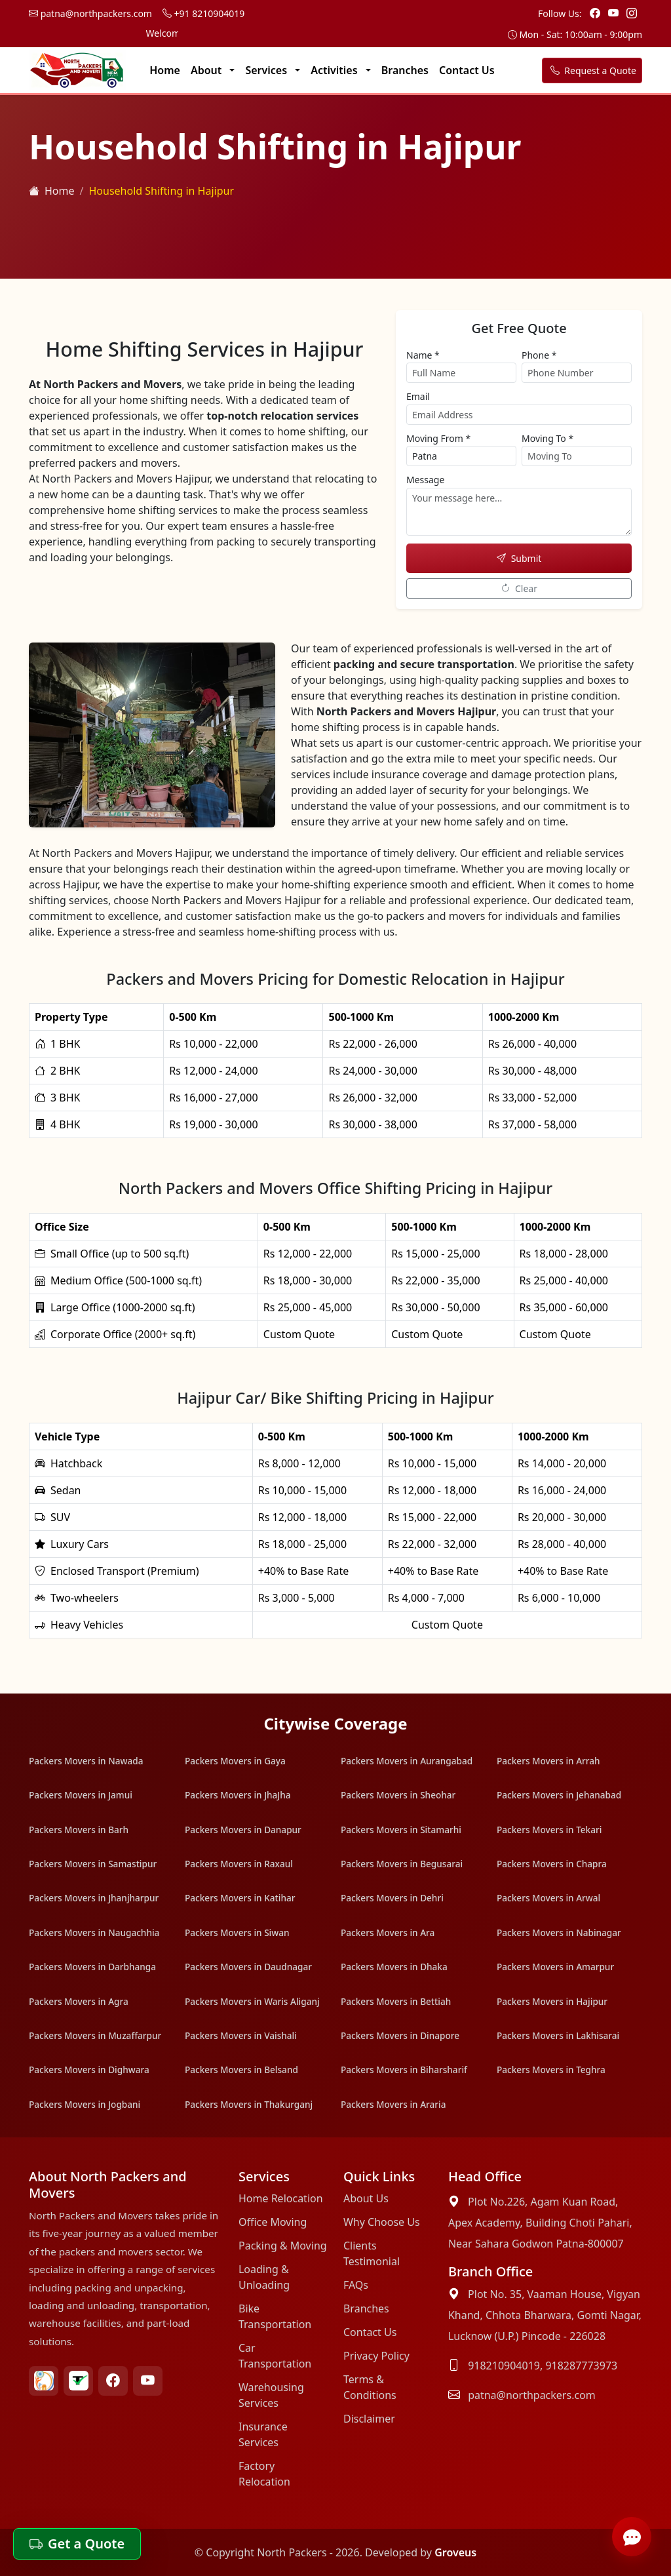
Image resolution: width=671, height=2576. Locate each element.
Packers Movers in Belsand (241, 2069)
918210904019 (504, 2365)
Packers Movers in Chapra (552, 1863)
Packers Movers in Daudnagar (248, 1966)
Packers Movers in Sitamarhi (401, 1829)
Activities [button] (335, 70)
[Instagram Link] (631, 13)
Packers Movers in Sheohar (398, 1795)
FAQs (355, 2285)
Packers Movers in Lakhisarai (558, 2035)
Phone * (539, 355)
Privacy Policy (376, 2355)
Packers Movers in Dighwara (89, 2069)
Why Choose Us (381, 2222)
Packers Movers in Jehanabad (559, 1795)
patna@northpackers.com (90, 13)
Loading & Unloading (264, 2277)
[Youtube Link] (614, 13)
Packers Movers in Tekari (549, 1829)
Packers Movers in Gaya (235, 1760)
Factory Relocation (264, 2474)
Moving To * (547, 438)
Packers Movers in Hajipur (552, 2001)
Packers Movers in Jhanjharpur (94, 1898)
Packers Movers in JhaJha (238, 1795)
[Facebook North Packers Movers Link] (113, 2381)
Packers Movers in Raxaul (239, 1863)
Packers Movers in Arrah (548, 1760)
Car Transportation (275, 2356)
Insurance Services (263, 2434)
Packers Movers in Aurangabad (406, 1760)
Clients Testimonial (371, 2253)
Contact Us (467, 70)
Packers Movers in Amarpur (555, 1966)
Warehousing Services (271, 2395)
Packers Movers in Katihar (240, 1898)
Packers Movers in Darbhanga (92, 1966)
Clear (519, 588)
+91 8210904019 (203, 13)
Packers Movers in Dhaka (394, 1966)
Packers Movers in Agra (78, 2001)
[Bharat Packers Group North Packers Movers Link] (43, 2381)
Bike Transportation (275, 2316)
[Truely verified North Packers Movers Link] (78, 2381)
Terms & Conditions (369, 2387)
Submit (519, 558)
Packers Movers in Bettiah (396, 2001)
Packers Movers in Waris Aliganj (252, 2001)
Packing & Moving (283, 2245)
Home (164, 70)
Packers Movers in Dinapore (400, 2035)
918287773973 (581, 2365)
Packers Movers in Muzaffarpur (95, 2035)
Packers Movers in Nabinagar (559, 1932)
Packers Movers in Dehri (392, 1898)
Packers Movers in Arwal (548, 1898)
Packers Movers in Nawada (86, 1760)
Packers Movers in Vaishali (241, 2035)
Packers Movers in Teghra (551, 2069)
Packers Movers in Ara (387, 1932)
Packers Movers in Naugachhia (94, 1932)
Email (418, 396)
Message (425, 480)
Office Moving (273, 2222)
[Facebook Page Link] (596, 13)
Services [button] (267, 70)
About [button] (208, 70)
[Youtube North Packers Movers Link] (148, 2381)
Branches (405, 70)
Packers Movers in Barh (78, 1829)
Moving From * (438, 438)
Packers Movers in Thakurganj (249, 2104)
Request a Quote (592, 70)
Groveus (455, 2552)
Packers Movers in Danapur (243, 1829)
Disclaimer (369, 2418)
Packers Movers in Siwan (237, 1932)
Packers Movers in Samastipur (93, 1863)
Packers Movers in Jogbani (84, 2104)
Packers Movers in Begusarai (402, 1863)
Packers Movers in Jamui (80, 1795)
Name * (423, 355)
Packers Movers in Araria (393, 2104)
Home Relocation (281, 2198)
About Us (366, 2198)
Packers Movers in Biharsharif (404, 2069)
